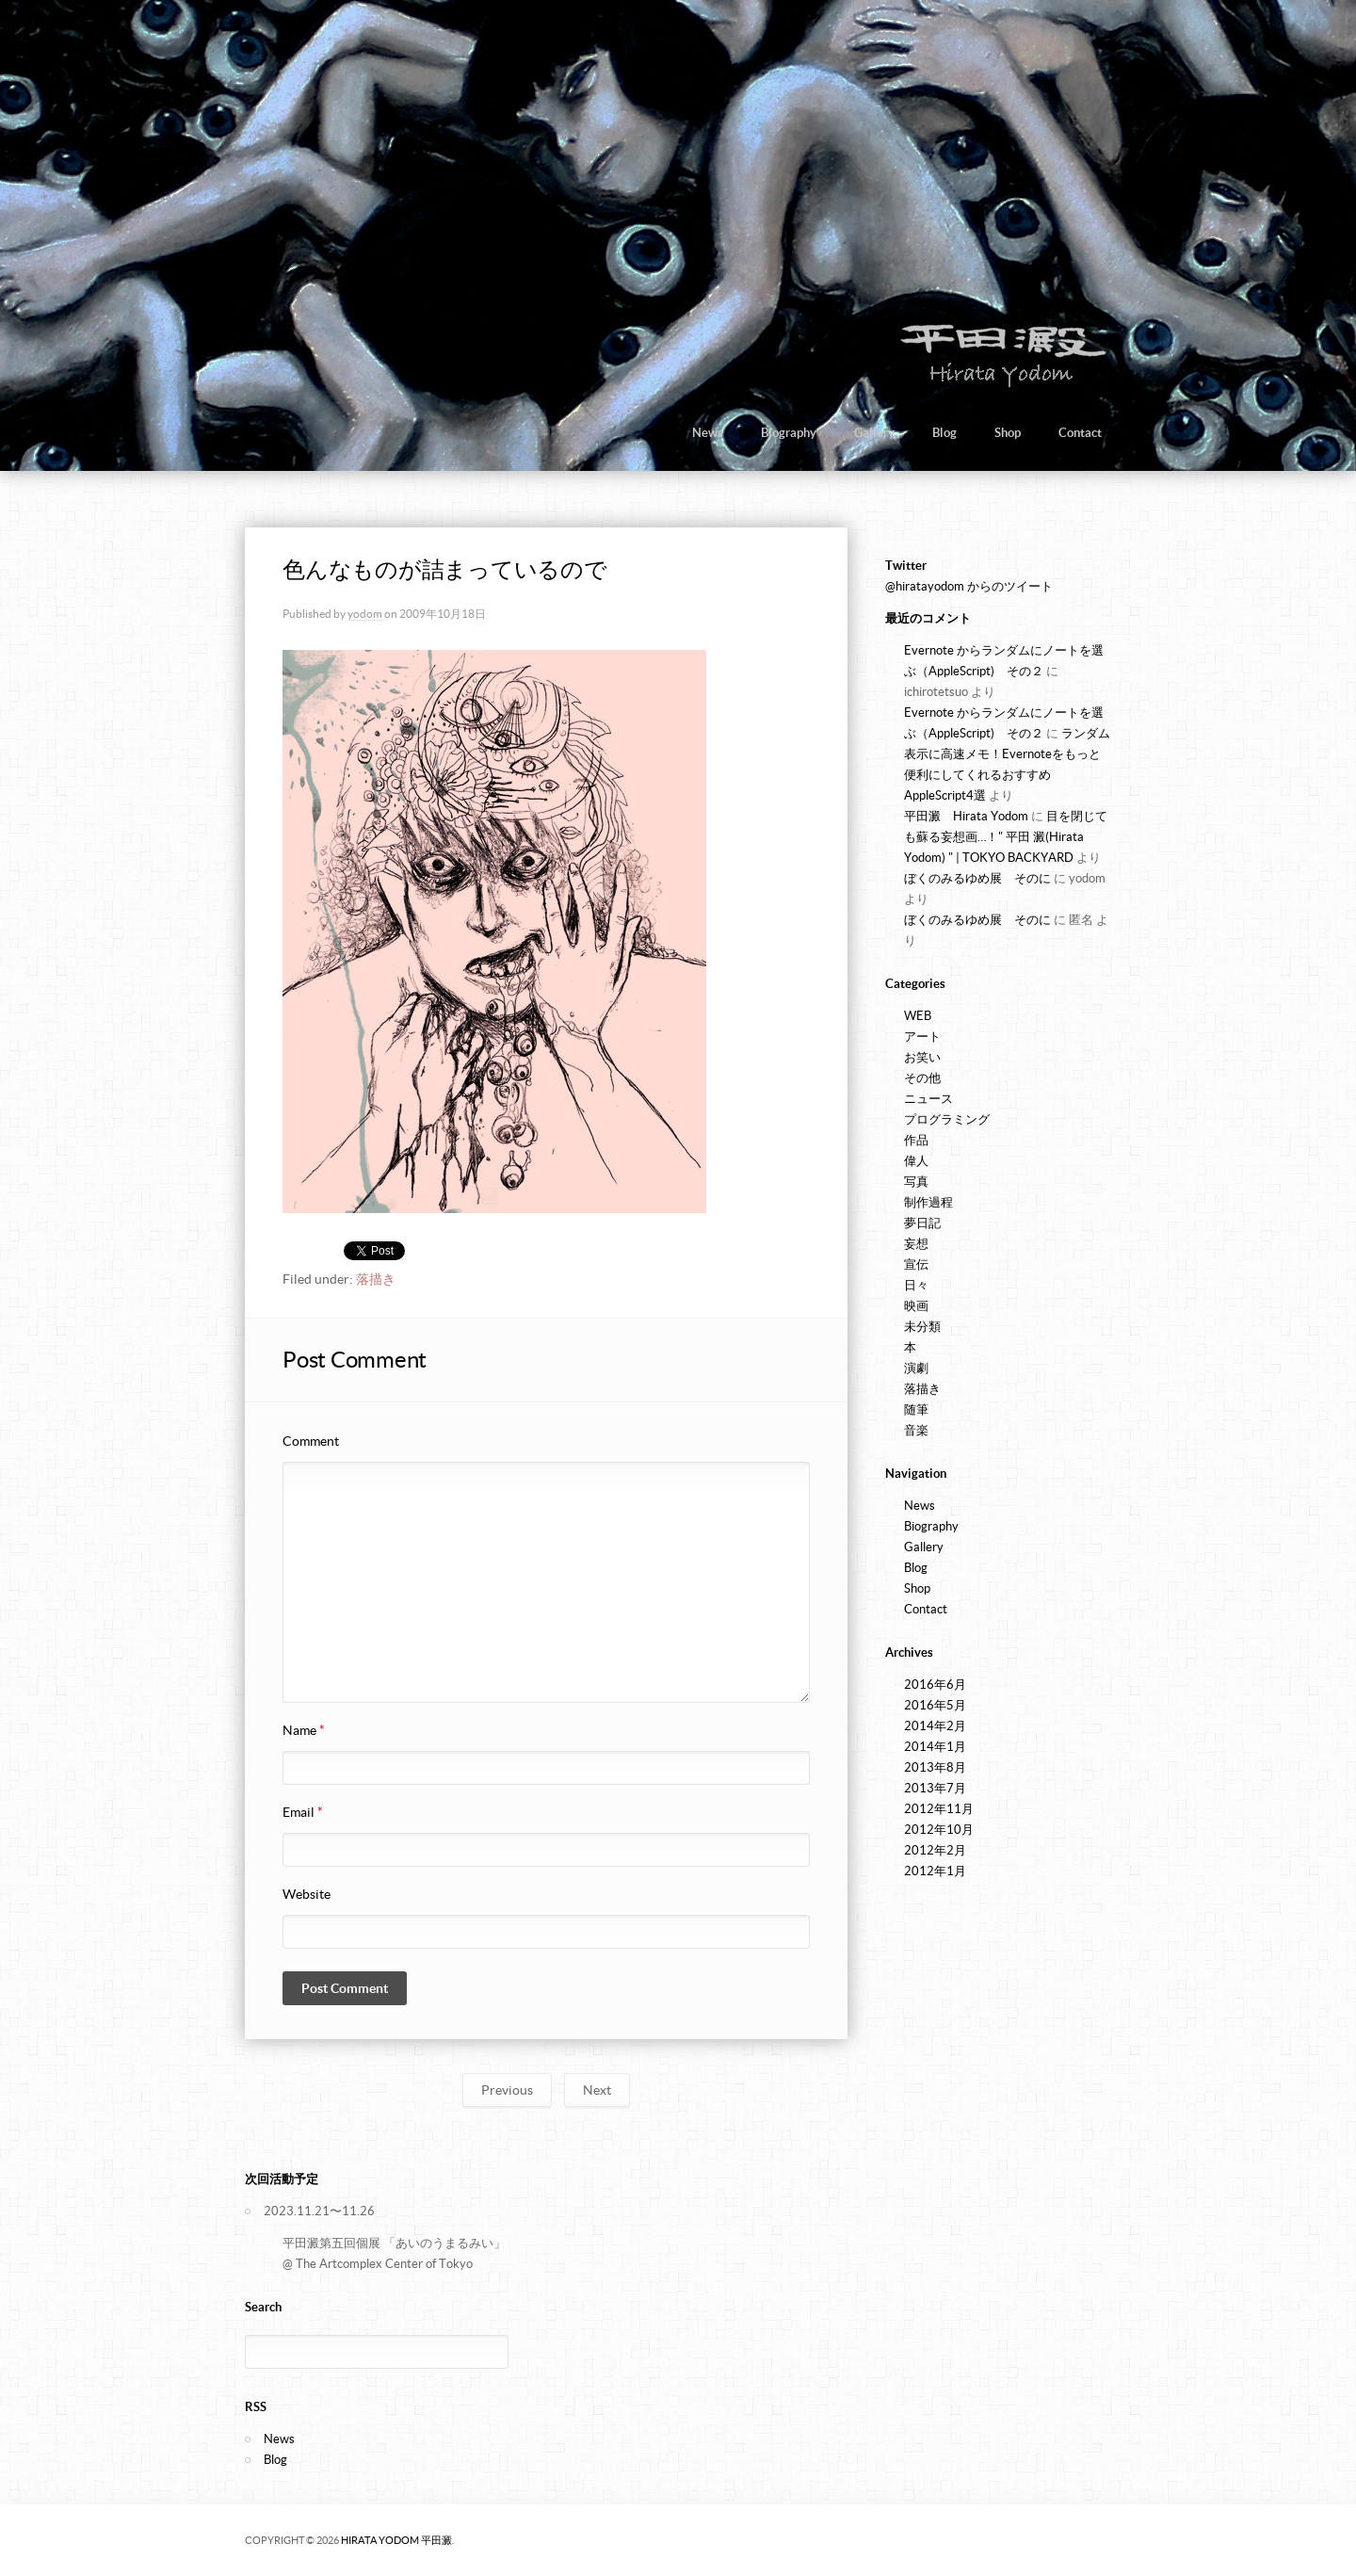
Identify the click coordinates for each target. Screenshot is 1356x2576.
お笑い (922, 1057)
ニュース (928, 1099)
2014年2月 (935, 1726)
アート (922, 1036)
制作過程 (928, 1202)
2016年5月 (935, 1705)
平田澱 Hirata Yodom (966, 816)
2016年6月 (935, 1684)
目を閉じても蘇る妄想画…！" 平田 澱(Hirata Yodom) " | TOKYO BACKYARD (1005, 837)
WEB (917, 1016)
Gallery (874, 433)
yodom (364, 614)
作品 (916, 1140)
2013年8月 (935, 1767)
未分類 (922, 1327)
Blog (944, 433)
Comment (310, 1441)
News (707, 433)
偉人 (916, 1161)
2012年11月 (939, 1809)
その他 (922, 1078)
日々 (916, 1285)
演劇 (916, 1368)
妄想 (916, 1244)
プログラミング (947, 1119)
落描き (376, 1279)
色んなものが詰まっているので (444, 569)
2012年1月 (935, 1871)
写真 (916, 1182)
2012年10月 (939, 1830)
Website (306, 1894)
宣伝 (916, 1264)
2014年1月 (935, 1747)
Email (302, 1812)
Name (303, 1730)
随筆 (916, 1409)
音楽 (916, 1430)
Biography (788, 433)
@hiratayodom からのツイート (969, 586)
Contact (1080, 433)
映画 (916, 1306)
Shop (1007, 433)
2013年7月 (935, 1788)
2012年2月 (935, 1850)
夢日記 (922, 1223)
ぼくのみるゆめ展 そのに (977, 878)
